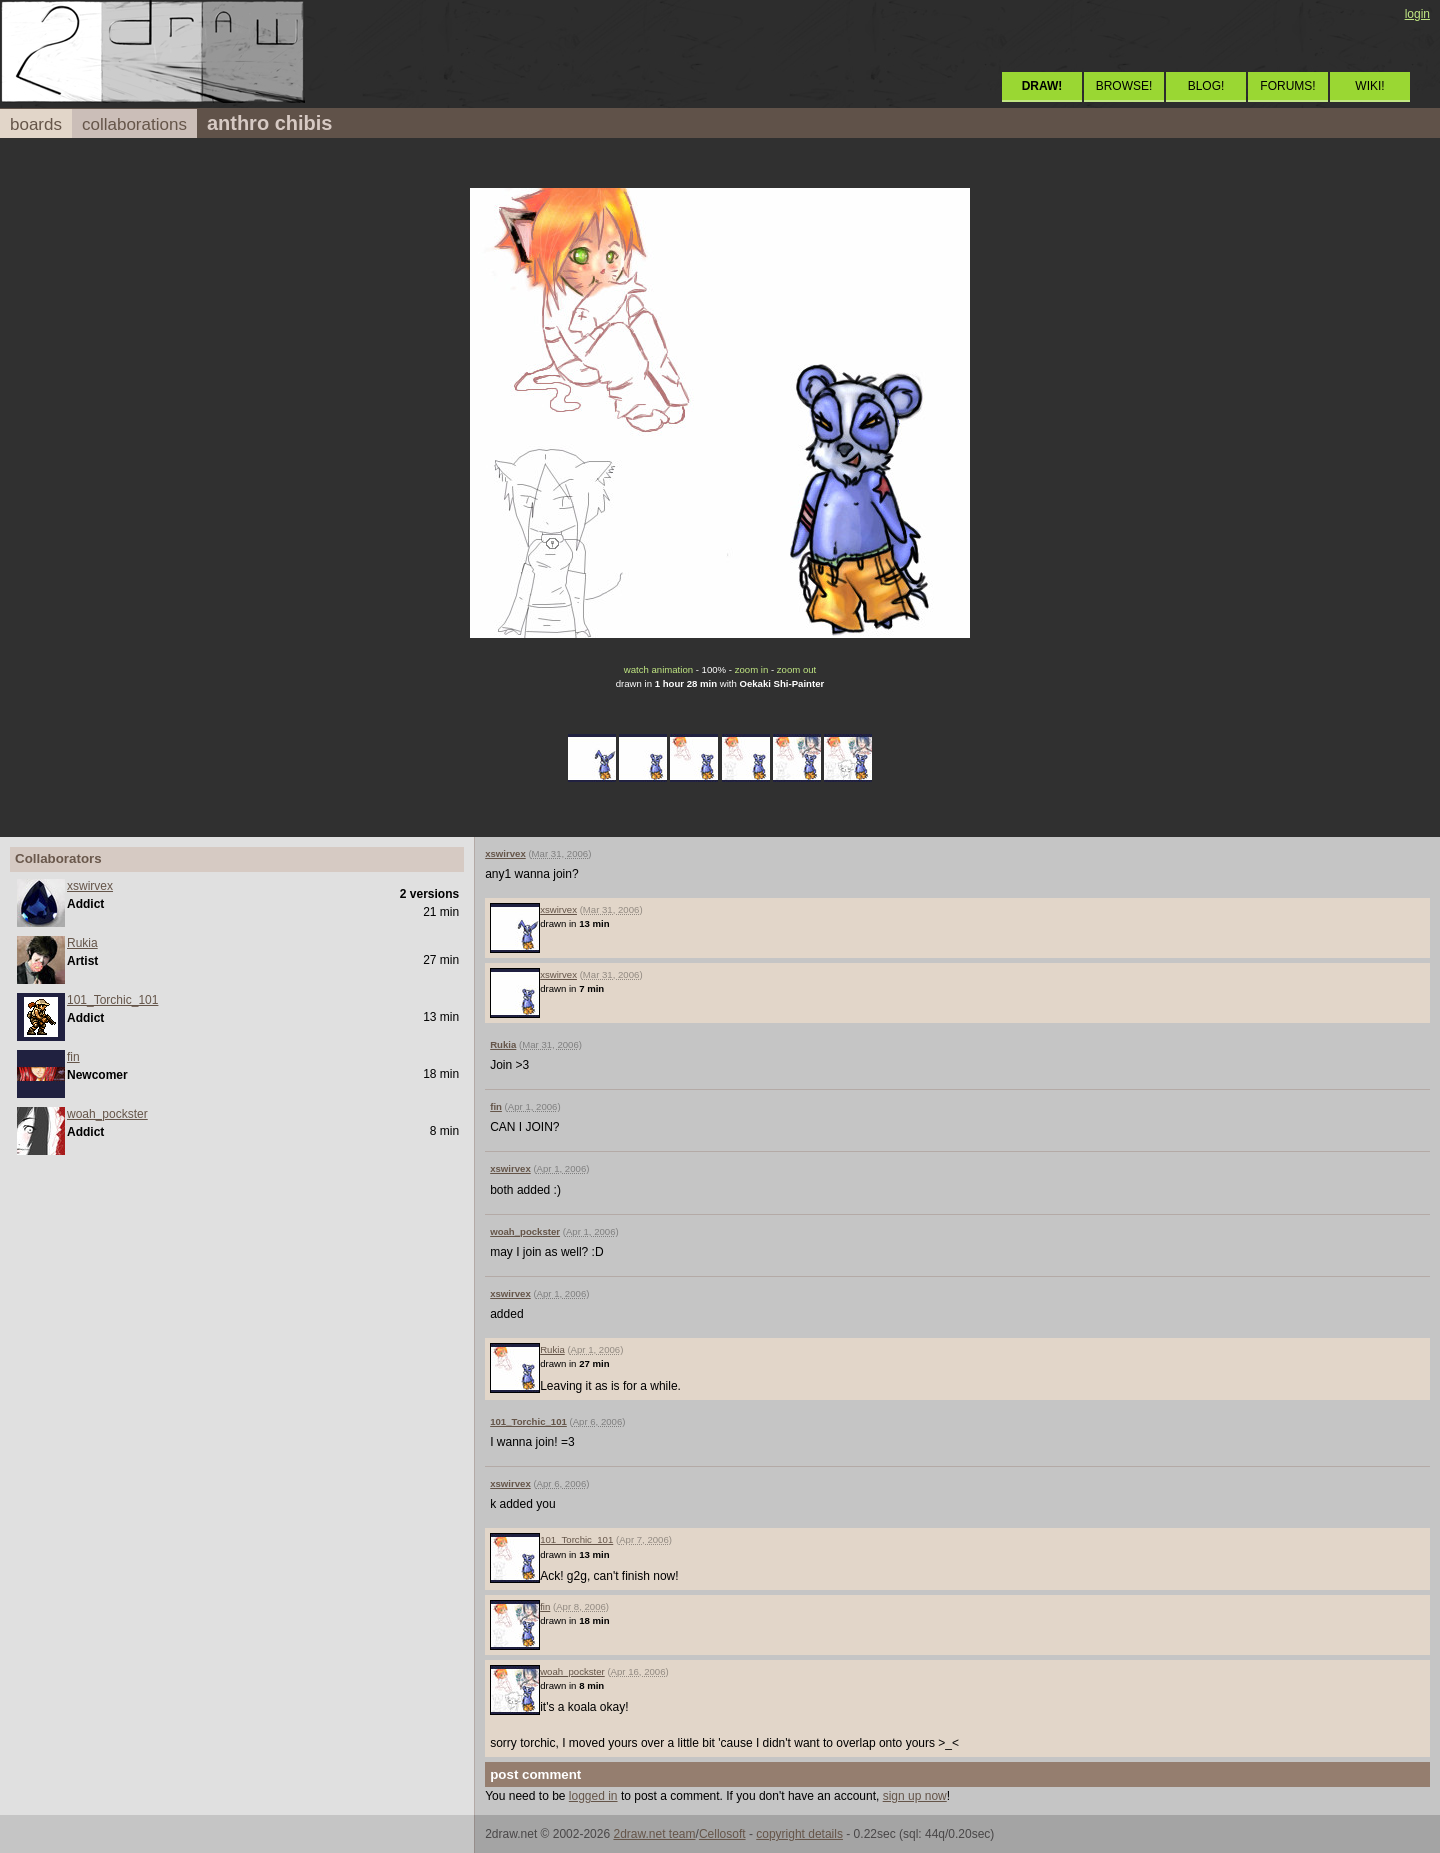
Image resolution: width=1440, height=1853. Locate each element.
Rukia (82, 943)
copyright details (799, 1834)
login (1417, 14)
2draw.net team (654, 1834)
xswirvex (90, 886)
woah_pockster (107, 1114)
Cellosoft (722, 1834)
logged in (593, 1796)
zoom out (796, 669)
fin (73, 1057)
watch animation (658, 669)
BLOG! (1206, 86)
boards (36, 124)
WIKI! (1369, 86)
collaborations (134, 124)
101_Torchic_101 (112, 1000)
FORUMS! (1287, 86)
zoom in (752, 669)
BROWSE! (1124, 86)
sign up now (915, 1796)
